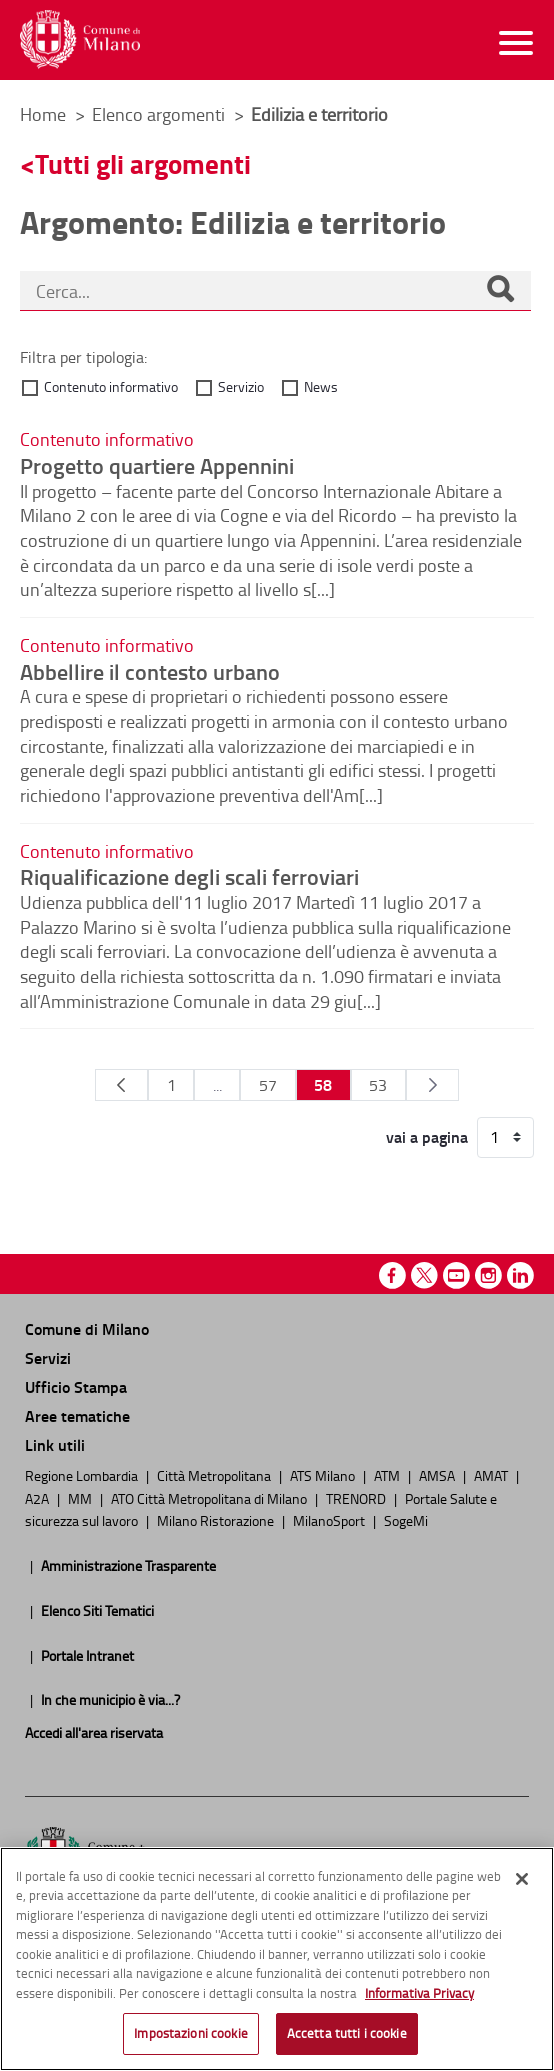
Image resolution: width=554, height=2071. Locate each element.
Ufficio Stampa (76, 1386)
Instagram (488, 1275)
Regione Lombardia (83, 1475)
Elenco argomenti (160, 114)
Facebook (392, 1275)
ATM (388, 1475)
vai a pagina (427, 1137)
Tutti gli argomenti (143, 163)
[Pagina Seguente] (432, 1085)
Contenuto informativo (111, 386)
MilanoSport (330, 1520)
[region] (277, 1959)
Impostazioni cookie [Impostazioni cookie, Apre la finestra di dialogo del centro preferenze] (190, 2033)
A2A (38, 1498)
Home (43, 114)
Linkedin (520, 1275)
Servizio (241, 386)
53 (378, 1085)
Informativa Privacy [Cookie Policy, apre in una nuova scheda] (419, 1993)
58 (323, 1084)
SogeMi (406, 1520)
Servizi (48, 1357)
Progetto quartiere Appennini (157, 465)
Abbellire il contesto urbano (150, 671)
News (321, 386)
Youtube (456, 1275)
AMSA (438, 1475)
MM (81, 1498)
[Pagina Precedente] (121, 1085)
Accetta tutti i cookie (347, 2033)
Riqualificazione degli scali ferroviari (189, 876)
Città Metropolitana (215, 1475)
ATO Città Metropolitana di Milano (210, 1498)
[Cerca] (500, 291)
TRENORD (357, 1498)
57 (268, 1085)
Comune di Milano (87, 1328)
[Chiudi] (522, 1879)
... (217, 1085)
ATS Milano (324, 1475)
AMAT (492, 1475)
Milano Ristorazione (217, 1520)
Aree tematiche (77, 1415)
